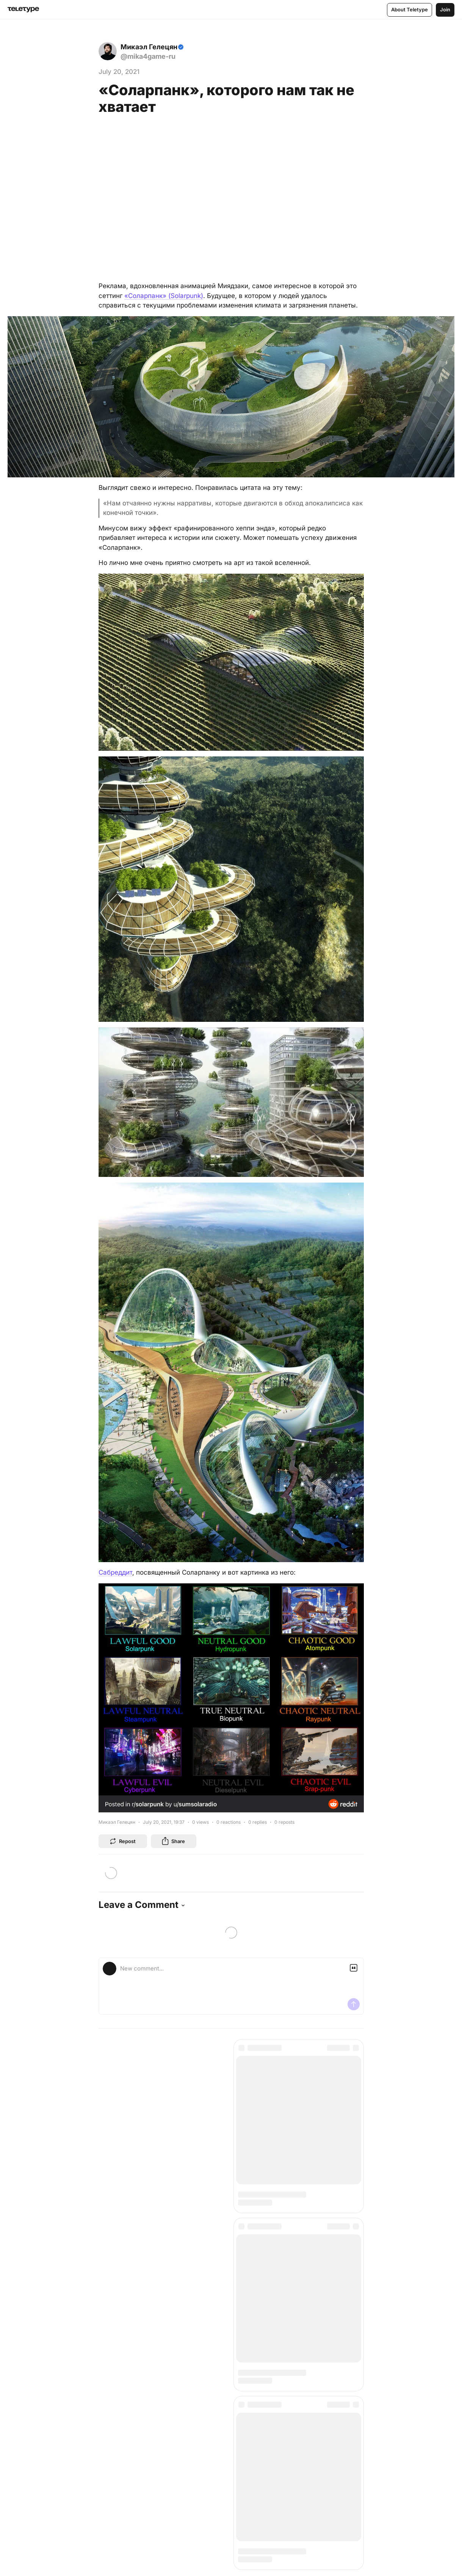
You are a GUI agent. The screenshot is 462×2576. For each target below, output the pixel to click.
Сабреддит (115, 1572)
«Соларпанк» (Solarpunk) (163, 296)
